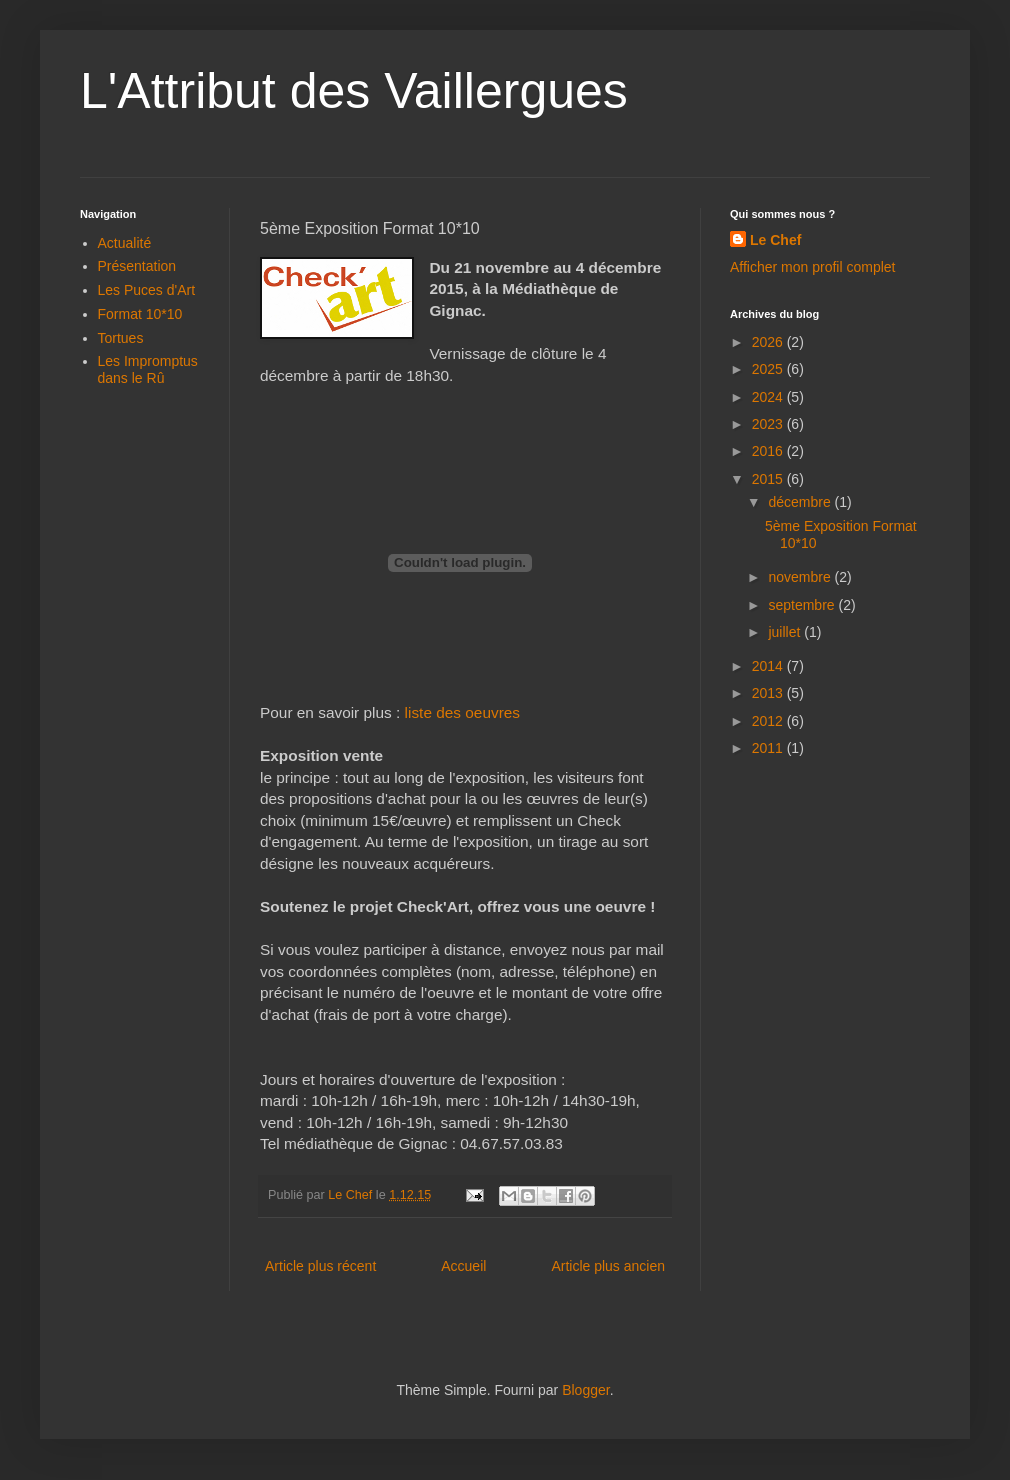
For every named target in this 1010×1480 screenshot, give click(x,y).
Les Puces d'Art (147, 290)
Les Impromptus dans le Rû (148, 369)
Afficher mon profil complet (812, 267)
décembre (801, 502)
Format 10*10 (140, 314)
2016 (769, 451)
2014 (769, 666)
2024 (769, 397)
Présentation (137, 266)
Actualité (125, 243)
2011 (769, 748)
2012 (769, 721)
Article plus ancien (608, 1266)
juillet (786, 632)
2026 (769, 342)
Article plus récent (320, 1266)
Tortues (121, 338)
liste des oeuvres (463, 712)
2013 (769, 693)
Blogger (585, 1390)
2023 (769, 424)
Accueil (463, 1266)
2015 (769, 479)
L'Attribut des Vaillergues (354, 91)
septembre (803, 605)
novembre (801, 577)
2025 (769, 369)
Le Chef (775, 240)
